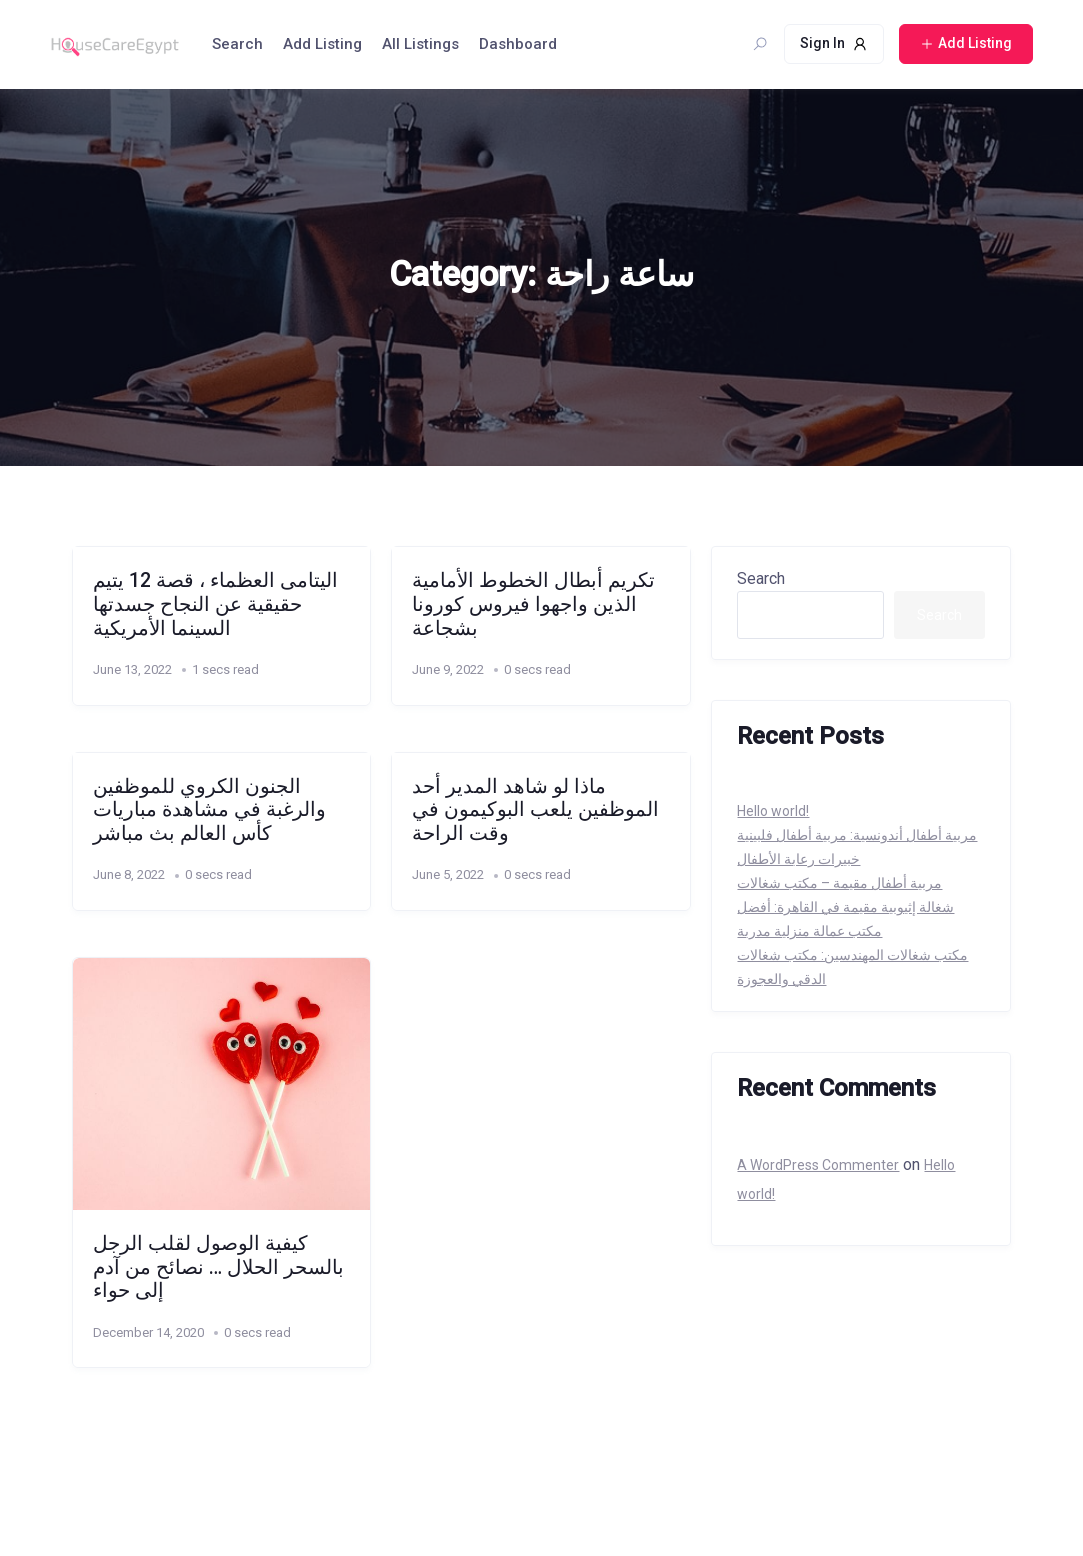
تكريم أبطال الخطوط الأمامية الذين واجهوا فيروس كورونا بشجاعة (533, 604)
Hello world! (773, 811)
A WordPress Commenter (818, 1165)
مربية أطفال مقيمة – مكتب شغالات (839, 883)
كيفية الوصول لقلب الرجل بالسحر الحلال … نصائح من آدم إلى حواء (218, 1267)
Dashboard (518, 44)
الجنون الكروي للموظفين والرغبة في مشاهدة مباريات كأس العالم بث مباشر (209, 810)
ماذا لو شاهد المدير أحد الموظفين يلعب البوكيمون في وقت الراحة (535, 810)
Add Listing (322, 44)
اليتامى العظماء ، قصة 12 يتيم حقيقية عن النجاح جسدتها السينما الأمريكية (215, 604)
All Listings (420, 44)
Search (237, 44)
